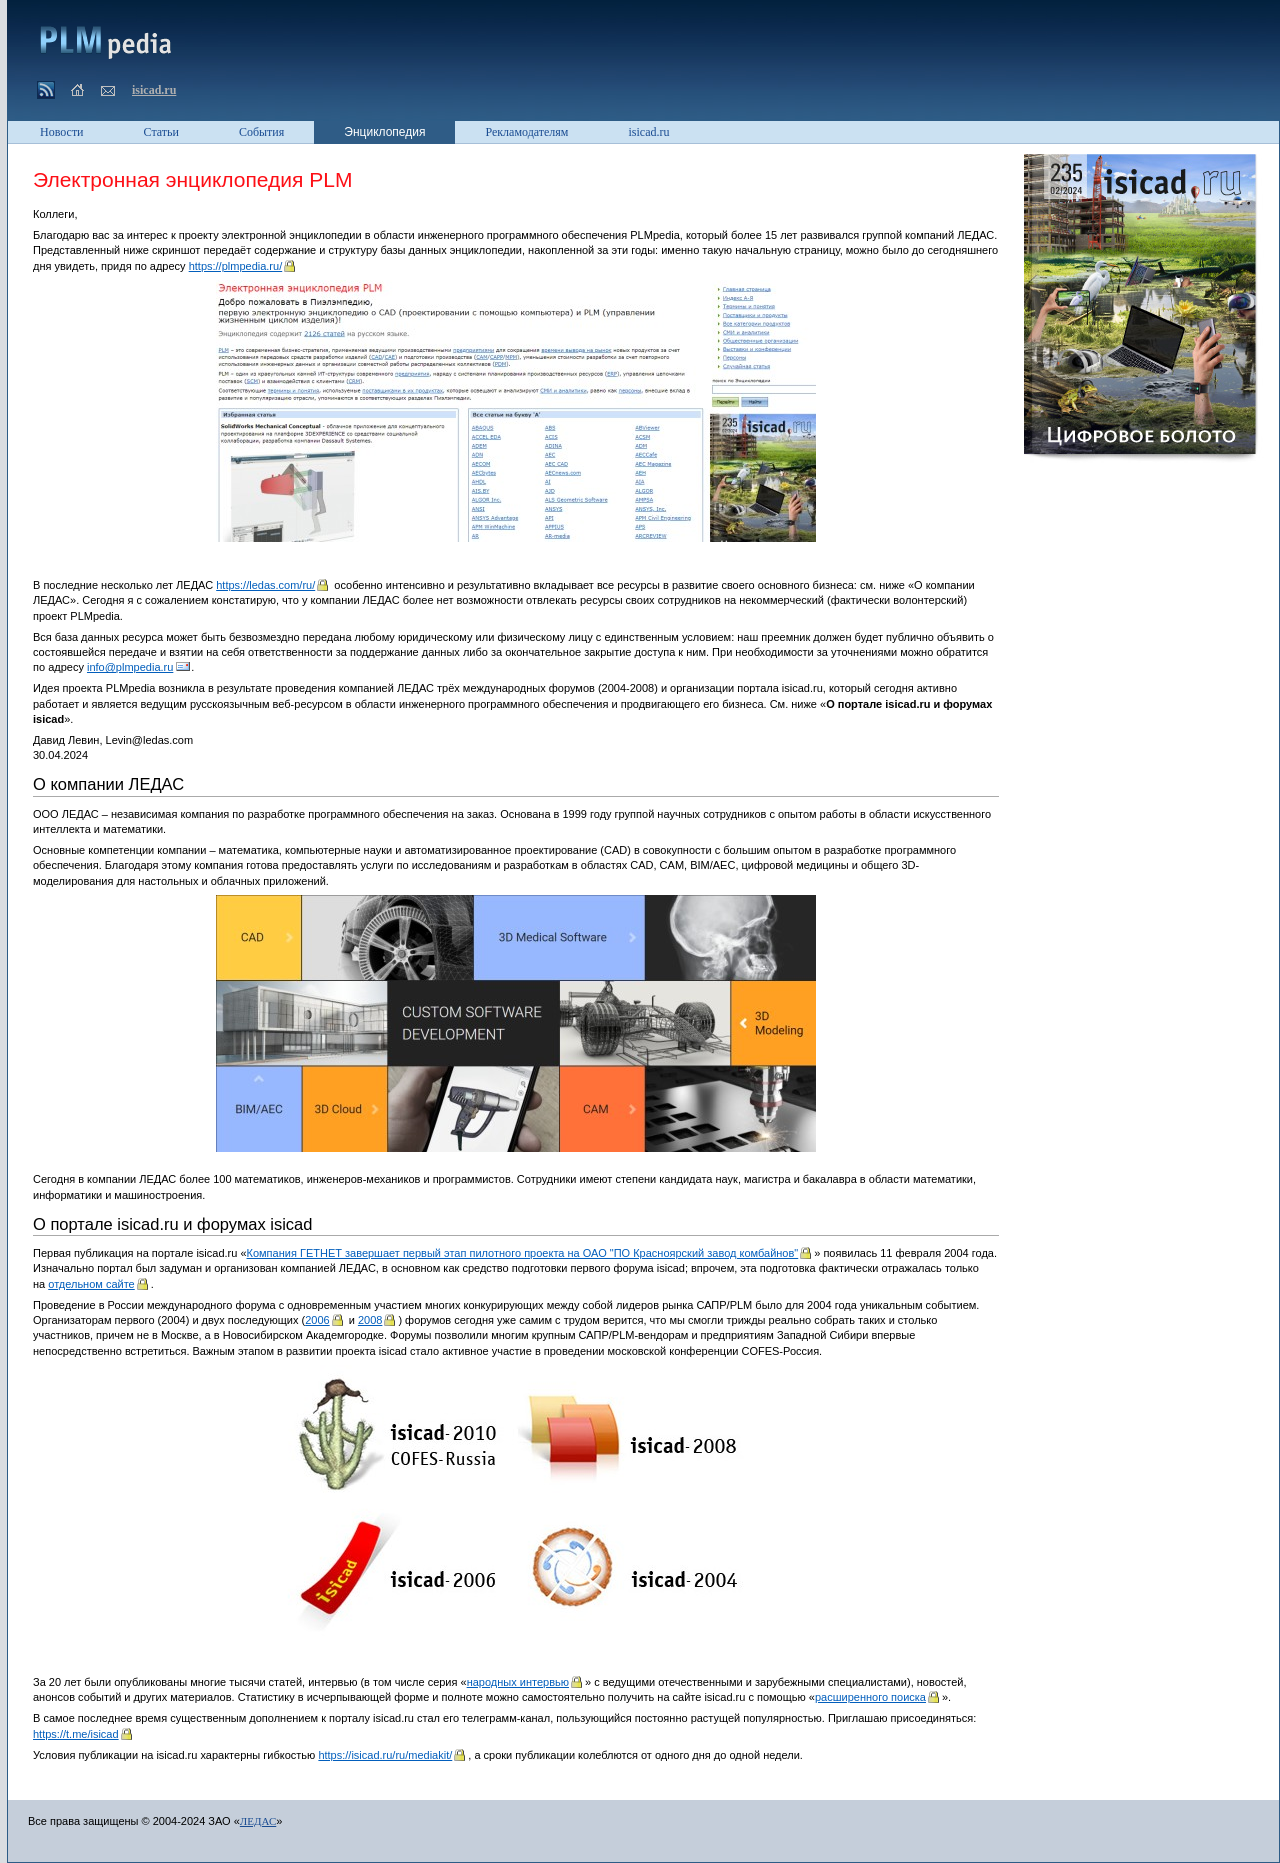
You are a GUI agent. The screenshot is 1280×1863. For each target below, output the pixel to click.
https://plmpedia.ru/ (236, 266)
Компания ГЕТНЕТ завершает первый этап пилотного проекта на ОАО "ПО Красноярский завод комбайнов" (523, 1253)
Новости (62, 132)
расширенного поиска (870, 1697)
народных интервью (518, 1682)
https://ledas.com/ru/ (265, 585)
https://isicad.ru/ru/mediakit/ (385, 1755)
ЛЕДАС (258, 1821)
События (261, 132)
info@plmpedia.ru (130, 667)
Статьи (161, 132)
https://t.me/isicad (76, 1734)
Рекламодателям (526, 132)
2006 (317, 1320)
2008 (370, 1320)
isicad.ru (154, 90)
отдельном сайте (91, 1284)
